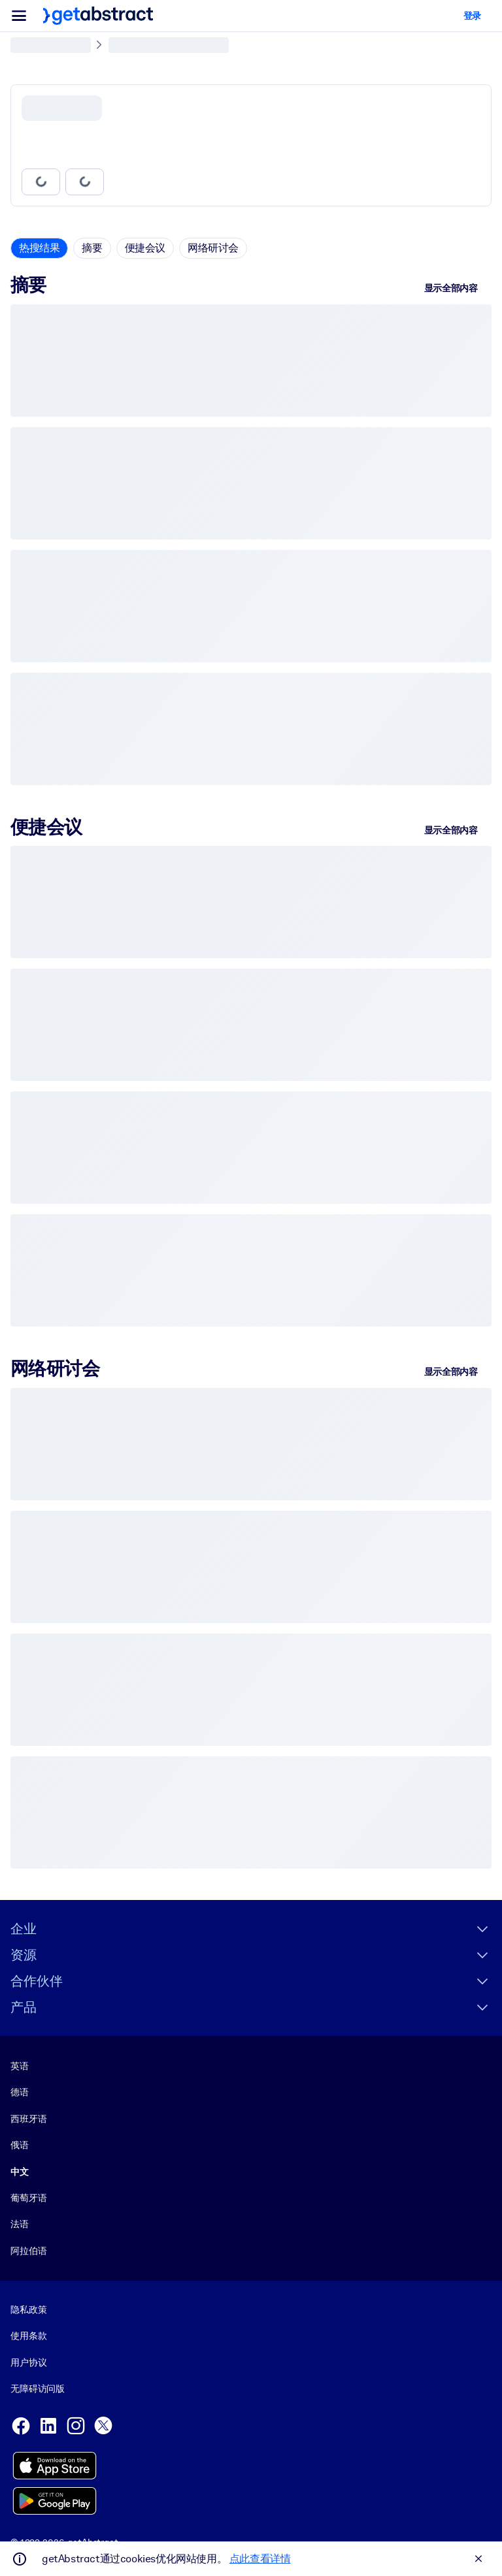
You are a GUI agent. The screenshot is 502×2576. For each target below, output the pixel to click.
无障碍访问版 (37, 2388)
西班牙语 (28, 2119)
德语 (19, 2092)
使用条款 (28, 2336)
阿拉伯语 (28, 2251)
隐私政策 (28, 2309)
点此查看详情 (260, 2558)
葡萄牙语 (28, 2198)
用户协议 (28, 2362)
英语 (19, 2066)
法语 (19, 2224)
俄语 (19, 2145)
